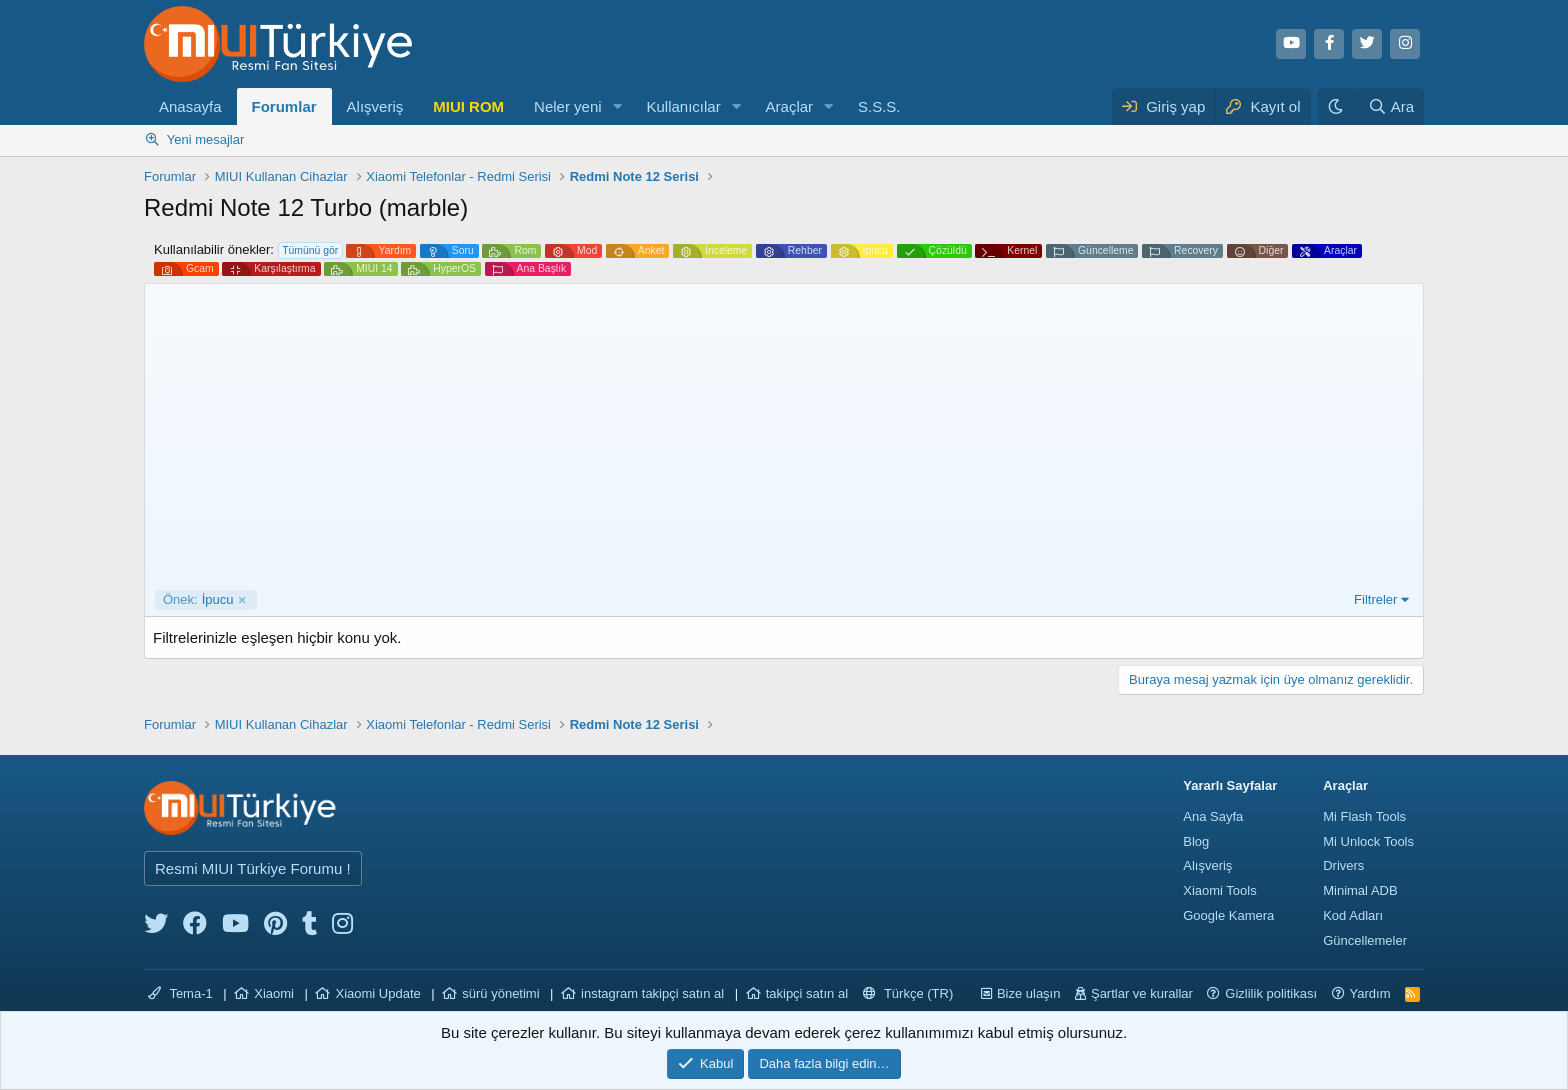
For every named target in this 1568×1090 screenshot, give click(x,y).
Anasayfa (190, 106)
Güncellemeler (1365, 940)
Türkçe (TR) (908, 993)
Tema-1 (180, 993)
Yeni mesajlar (206, 139)
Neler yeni (568, 106)
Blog (1196, 841)
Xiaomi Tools (1219, 890)
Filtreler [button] (1375, 599)
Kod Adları (1353, 915)
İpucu (198, 600)
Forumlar (284, 106)
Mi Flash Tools (1364, 816)
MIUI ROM (468, 106)
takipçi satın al (807, 993)
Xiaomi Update (377, 993)
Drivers (1343, 865)
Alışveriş (375, 106)
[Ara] (1391, 106)
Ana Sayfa (1213, 816)
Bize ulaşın (1029, 993)
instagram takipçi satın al (652, 993)
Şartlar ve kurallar (1142, 993)
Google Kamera (1228, 915)
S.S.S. (879, 106)
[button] (617, 106)
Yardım (1370, 993)
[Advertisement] (784, 440)
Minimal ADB (1360, 890)
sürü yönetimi (500, 993)
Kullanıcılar (683, 106)
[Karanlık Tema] (1338, 106)
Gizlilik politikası (1271, 993)
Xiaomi (274, 993)
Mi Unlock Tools (1368, 841)
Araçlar (790, 106)
